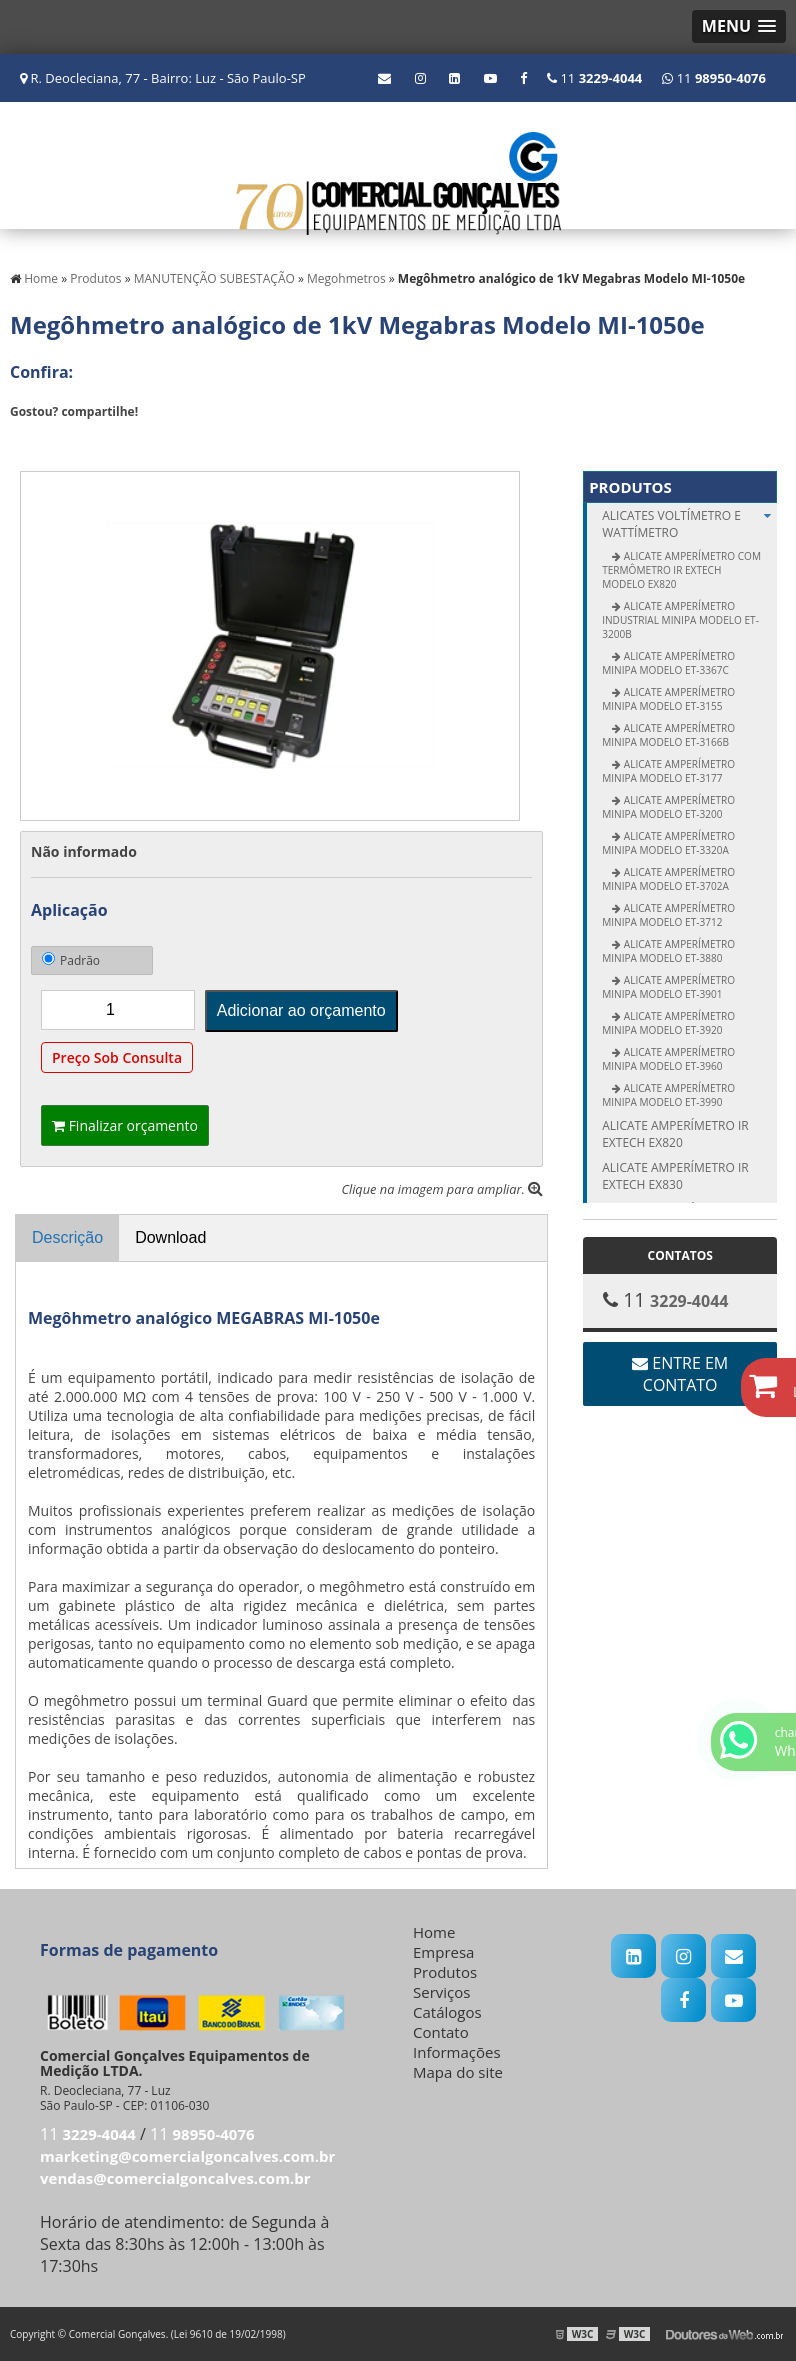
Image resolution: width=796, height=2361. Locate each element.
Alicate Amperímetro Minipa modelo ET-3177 (668, 771)
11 (714, 78)
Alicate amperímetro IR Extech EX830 (675, 1176)
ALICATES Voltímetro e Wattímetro (689, 524)
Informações (457, 2052)
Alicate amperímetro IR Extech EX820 (675, 1134)
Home (434, 1932)
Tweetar (37, 441)
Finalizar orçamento (125, 1125)
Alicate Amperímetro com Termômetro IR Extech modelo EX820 (681, 570)
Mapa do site (458, 2072)
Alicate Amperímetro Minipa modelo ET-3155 (668, 699)
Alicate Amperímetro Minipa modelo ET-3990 (668, 1095)
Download (170, 1237)
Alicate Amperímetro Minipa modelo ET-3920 (668, 1023)
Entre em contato (680, 1374)
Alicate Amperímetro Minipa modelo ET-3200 (668, 807)
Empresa (443, 1952)
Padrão (71, 960)
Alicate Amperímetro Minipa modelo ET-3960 (668, 1059)
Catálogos (447, 2012)
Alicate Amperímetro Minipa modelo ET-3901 (668, 987)
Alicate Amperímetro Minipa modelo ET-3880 (668, 951)
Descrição (67, 1237)
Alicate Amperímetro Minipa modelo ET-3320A (668, 843)
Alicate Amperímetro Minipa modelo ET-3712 (668, 915)
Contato (441, 2032)
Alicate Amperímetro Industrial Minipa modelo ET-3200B (680, 620)
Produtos (630, 487)
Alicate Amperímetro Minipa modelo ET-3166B (668, 735)
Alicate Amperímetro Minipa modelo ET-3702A (668, 879)
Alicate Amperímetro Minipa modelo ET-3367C (668, 663)
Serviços (441, 1992)
